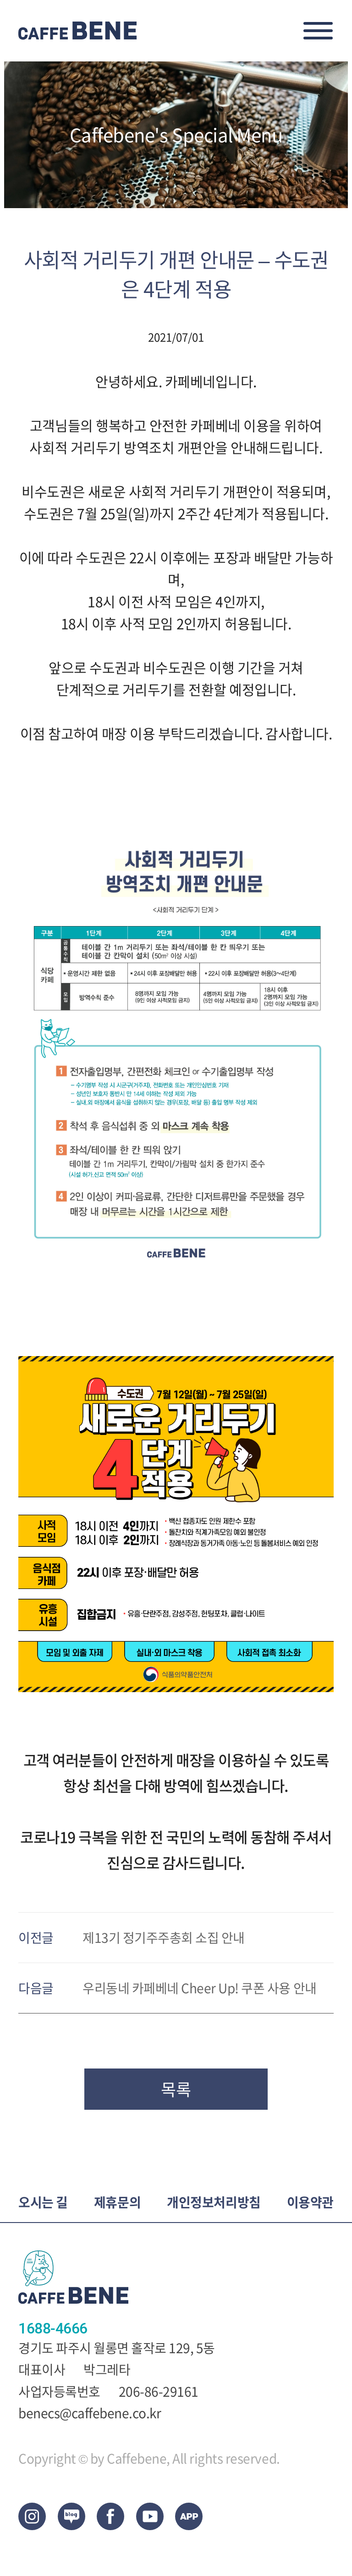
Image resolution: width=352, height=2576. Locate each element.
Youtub (150, 2516)
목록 (176, 2089)
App (189, 2516)
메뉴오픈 (318, 30)
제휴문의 (117, 2202)
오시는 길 (43, 2202)
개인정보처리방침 (213, 2202)
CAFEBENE (77, 31)
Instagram (32, 2516)
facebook (110, 2516)
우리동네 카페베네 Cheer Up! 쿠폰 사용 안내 (199, 1988)
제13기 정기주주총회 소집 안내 (163, 1938)
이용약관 (310, 2202)
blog (71, 2516)
